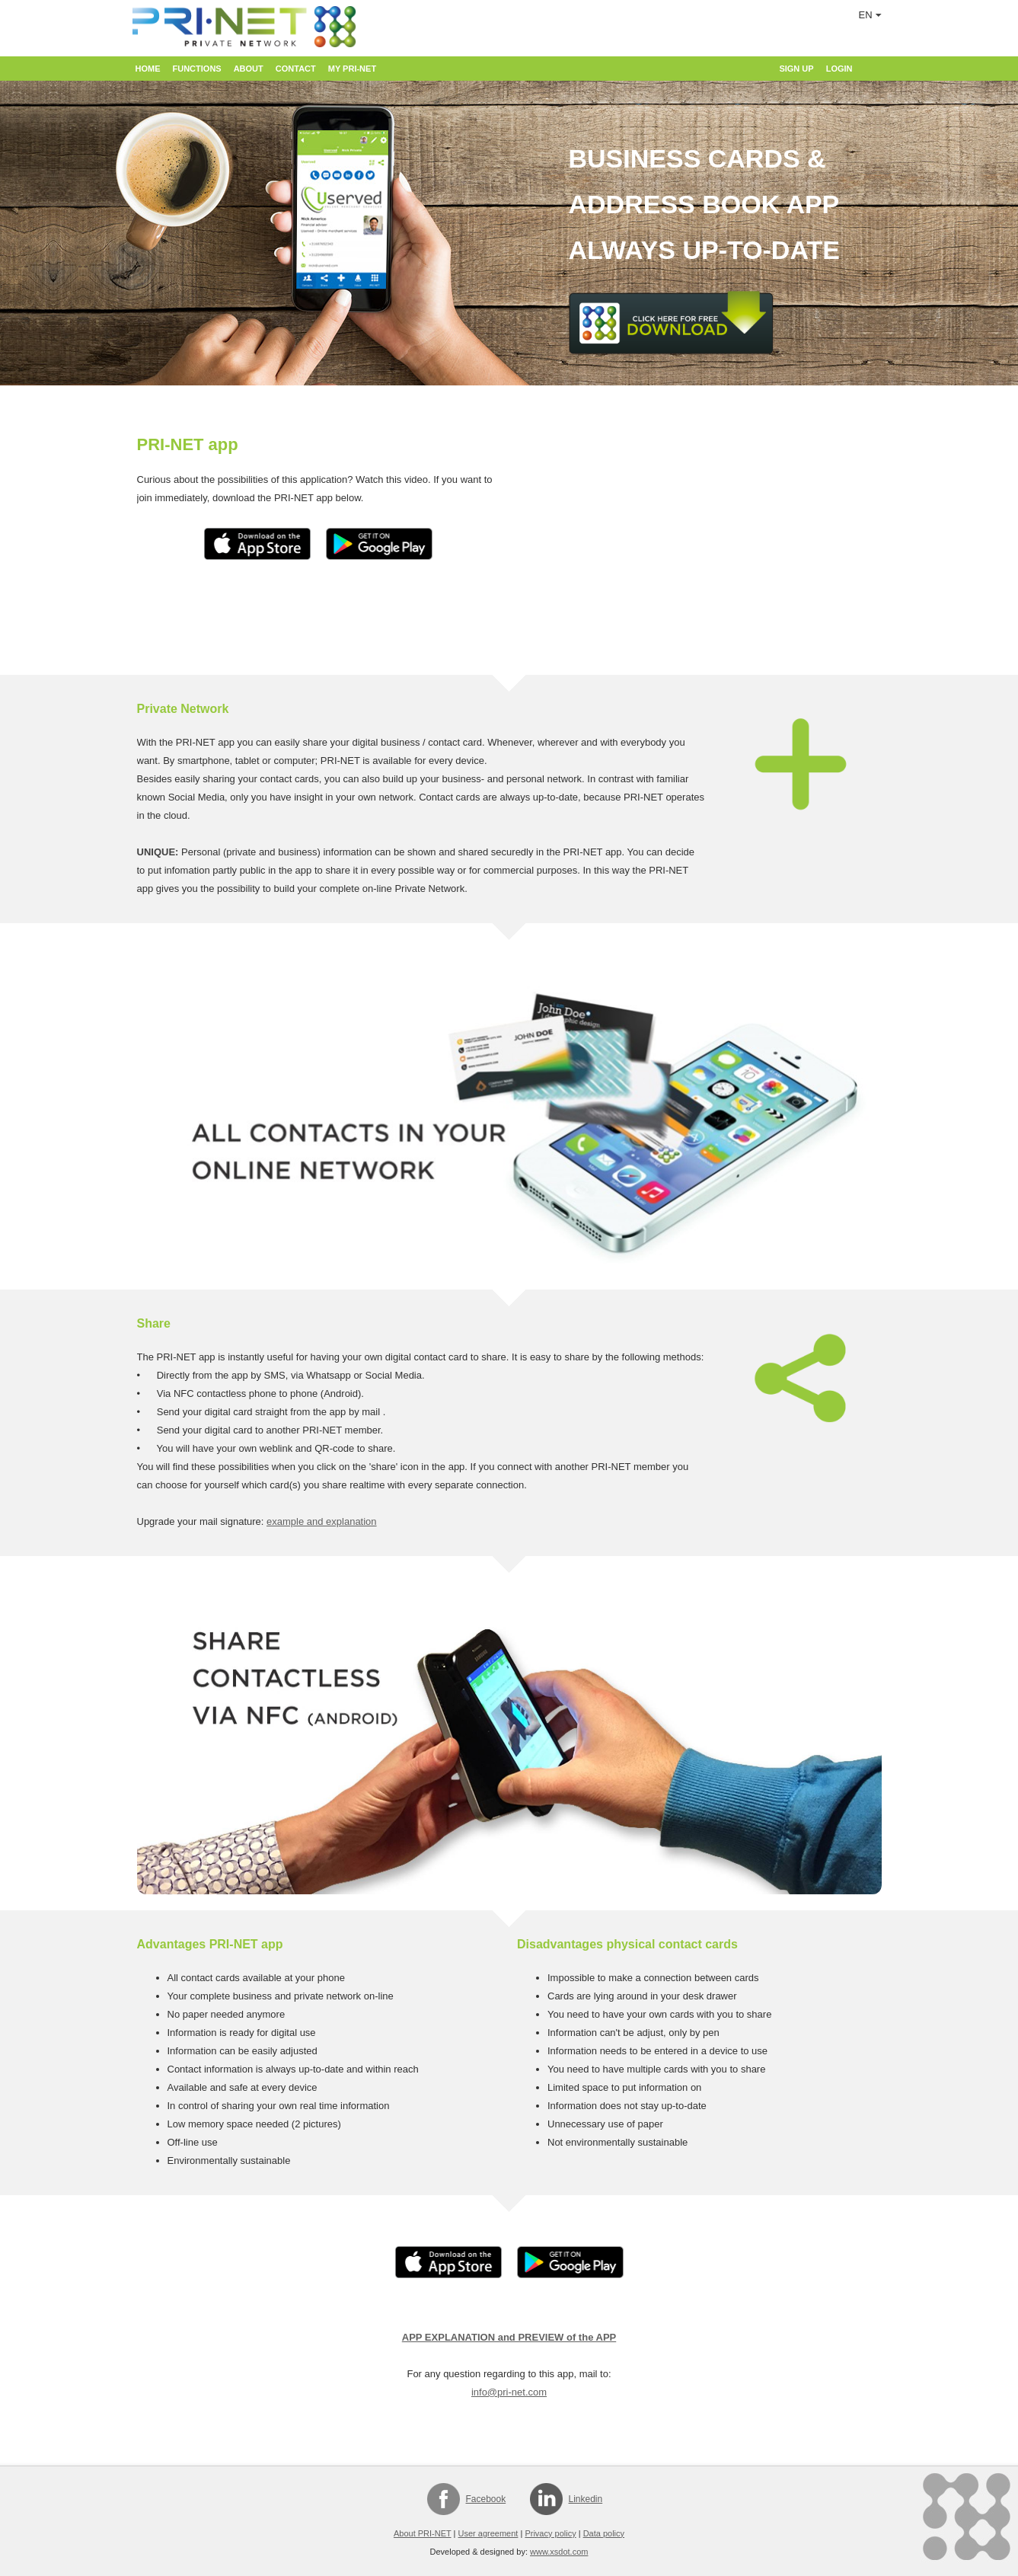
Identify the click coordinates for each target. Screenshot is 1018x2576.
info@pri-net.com (509, 2392)
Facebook (486, 2499)
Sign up (796, 68)
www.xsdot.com (559, 2551)
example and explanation (321, 1521)
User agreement (488, 2533)
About (248, 68)
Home (148, 68)
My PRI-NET (352, 68)
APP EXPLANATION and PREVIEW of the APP (509, 2337)
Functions (197, 68)
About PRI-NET (423, 2533)
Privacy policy (550, 2533)
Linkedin (586, 2499)
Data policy (603, 2533)
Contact (296, 68)
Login (839, 68)
